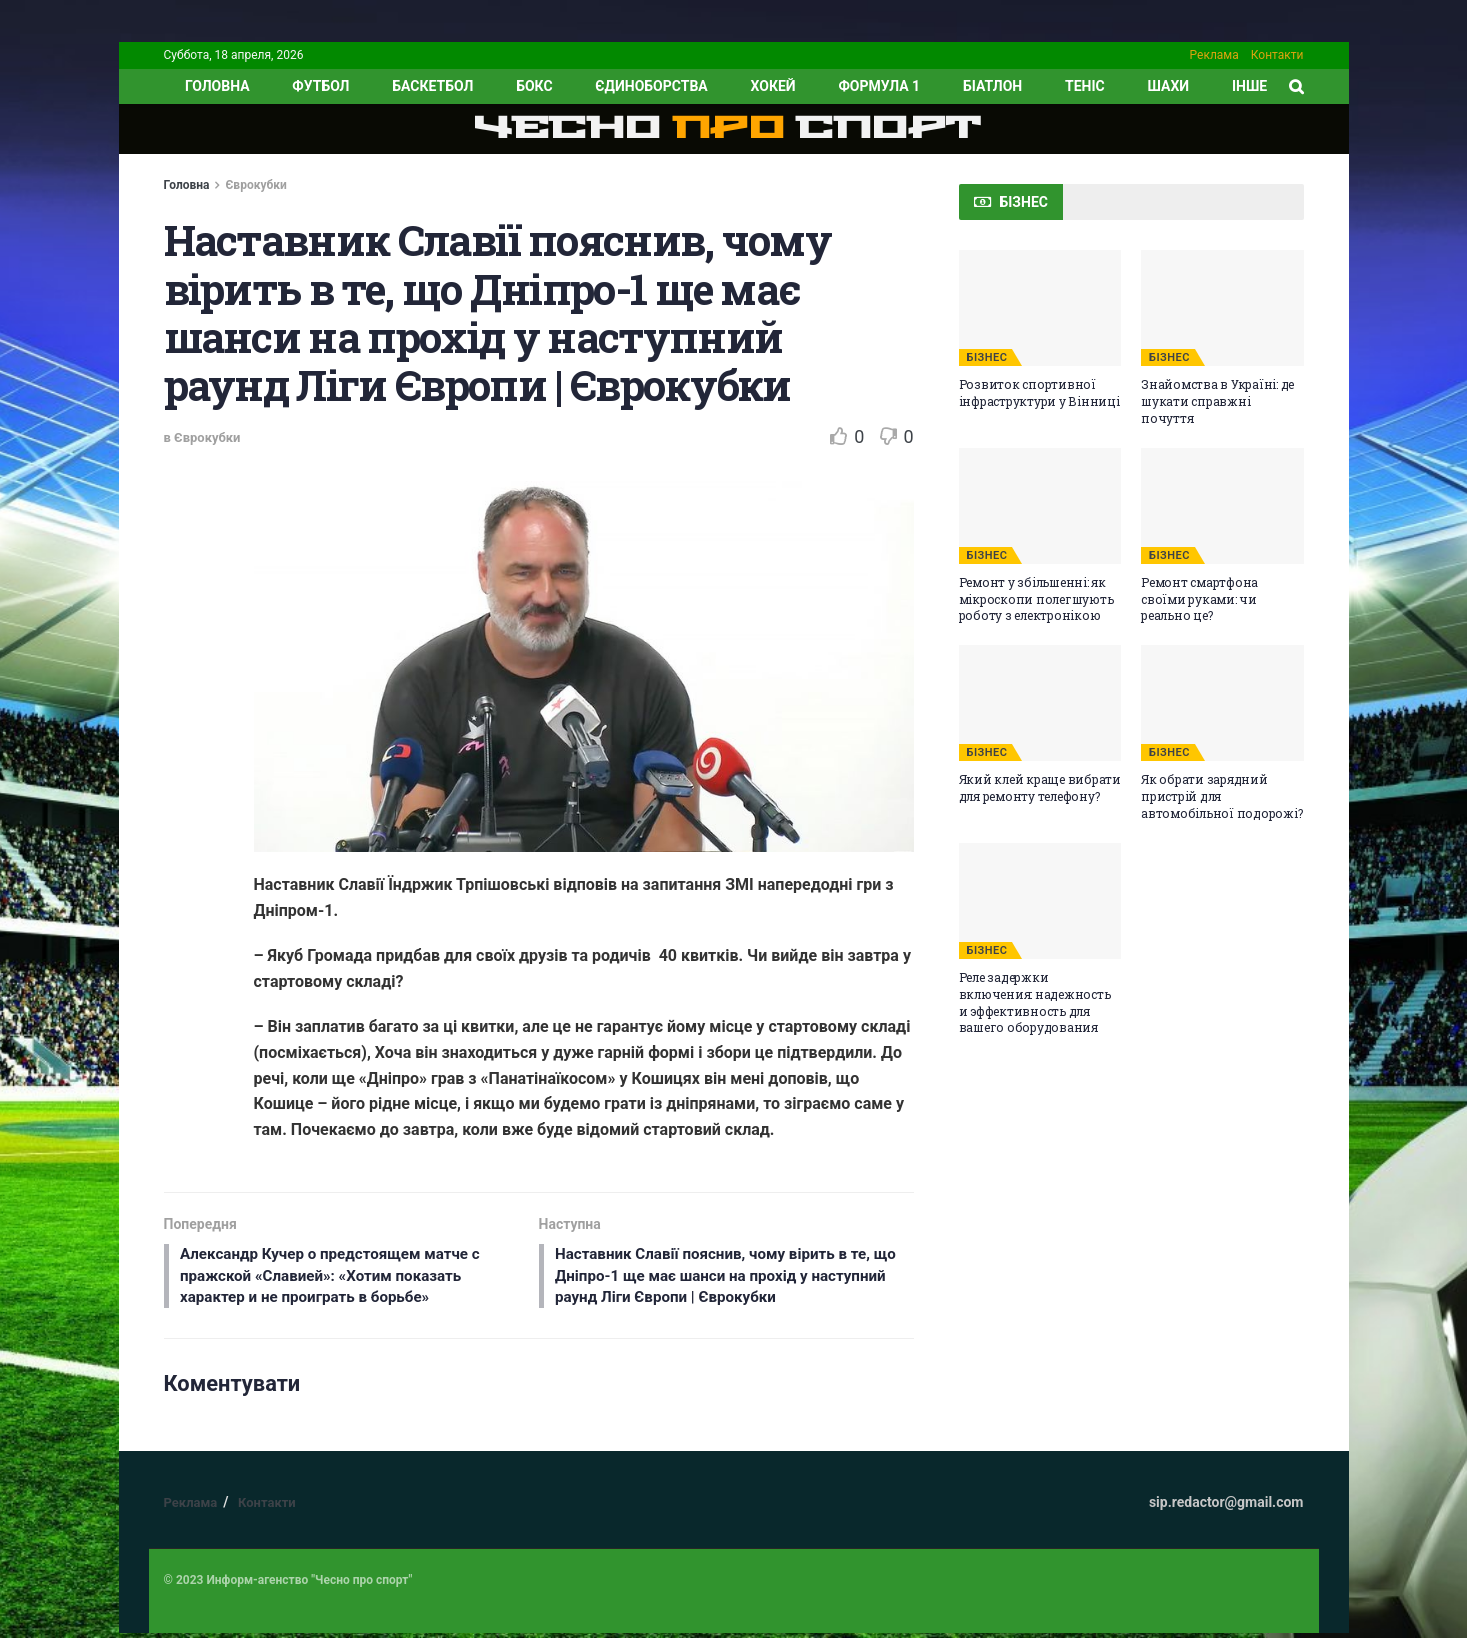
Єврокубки (255, 185)
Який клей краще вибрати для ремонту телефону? (1040, 787)
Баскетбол (432, 86)
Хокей (773, 86)
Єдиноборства (651, 86)
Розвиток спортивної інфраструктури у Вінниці (1039, 392)
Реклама (1214, 55)
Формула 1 (879, 86)
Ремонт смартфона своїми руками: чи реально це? (1199, 599)
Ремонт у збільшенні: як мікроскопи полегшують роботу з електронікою (1036, 599)
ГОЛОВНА (217, 86)
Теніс (1085, 86)
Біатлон (992, 86)
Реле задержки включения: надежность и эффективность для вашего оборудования (1035, 1002)
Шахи (1169, 86)
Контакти (1277, 55)
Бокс (534, 86)
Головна (187, 185)
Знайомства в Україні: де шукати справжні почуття (1217, 401)
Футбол (320, 86)
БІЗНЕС (987, 357)
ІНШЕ (1249, 86)
